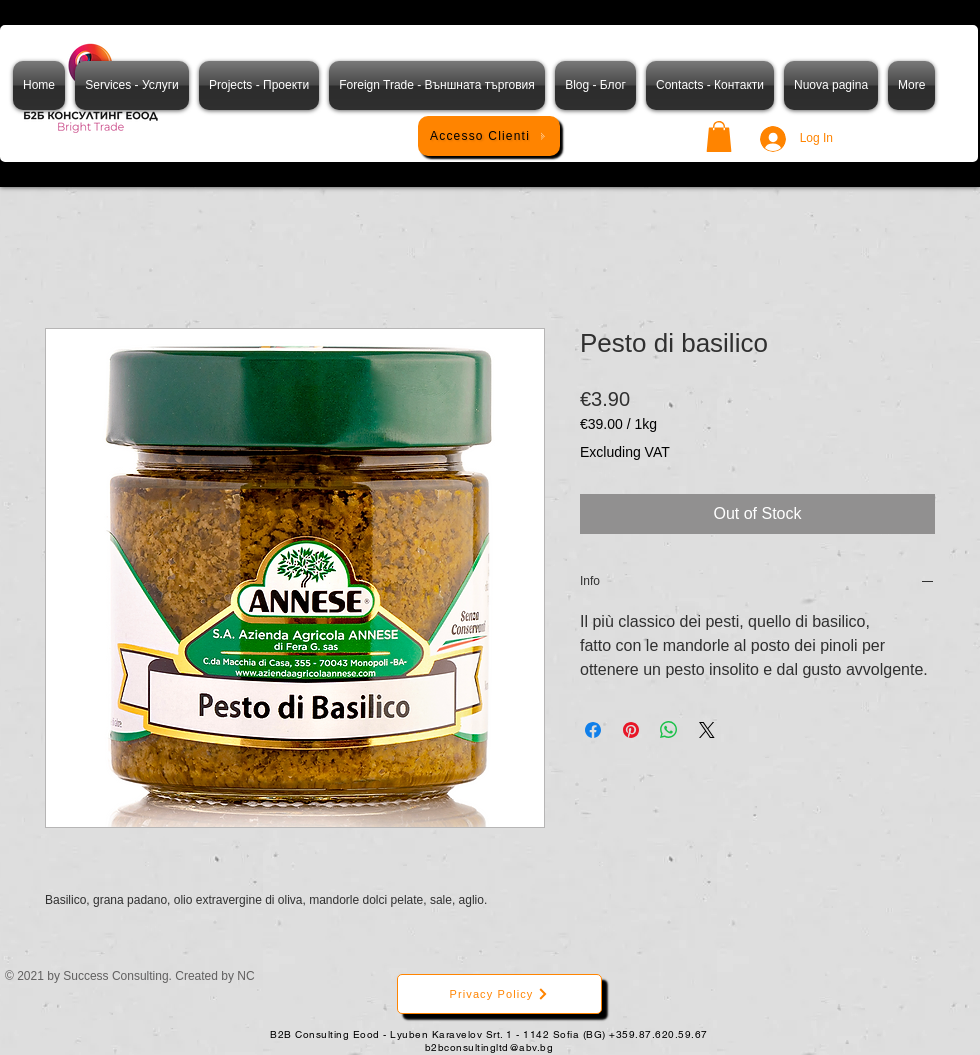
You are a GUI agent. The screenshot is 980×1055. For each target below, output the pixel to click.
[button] (719, 136)
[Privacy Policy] (499, 994)
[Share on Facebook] (593, 730)
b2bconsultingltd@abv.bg (489, 1047)
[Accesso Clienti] (489, 136)
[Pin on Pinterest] (631, 730)
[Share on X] (707, 730)
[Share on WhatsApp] (669, 730)
